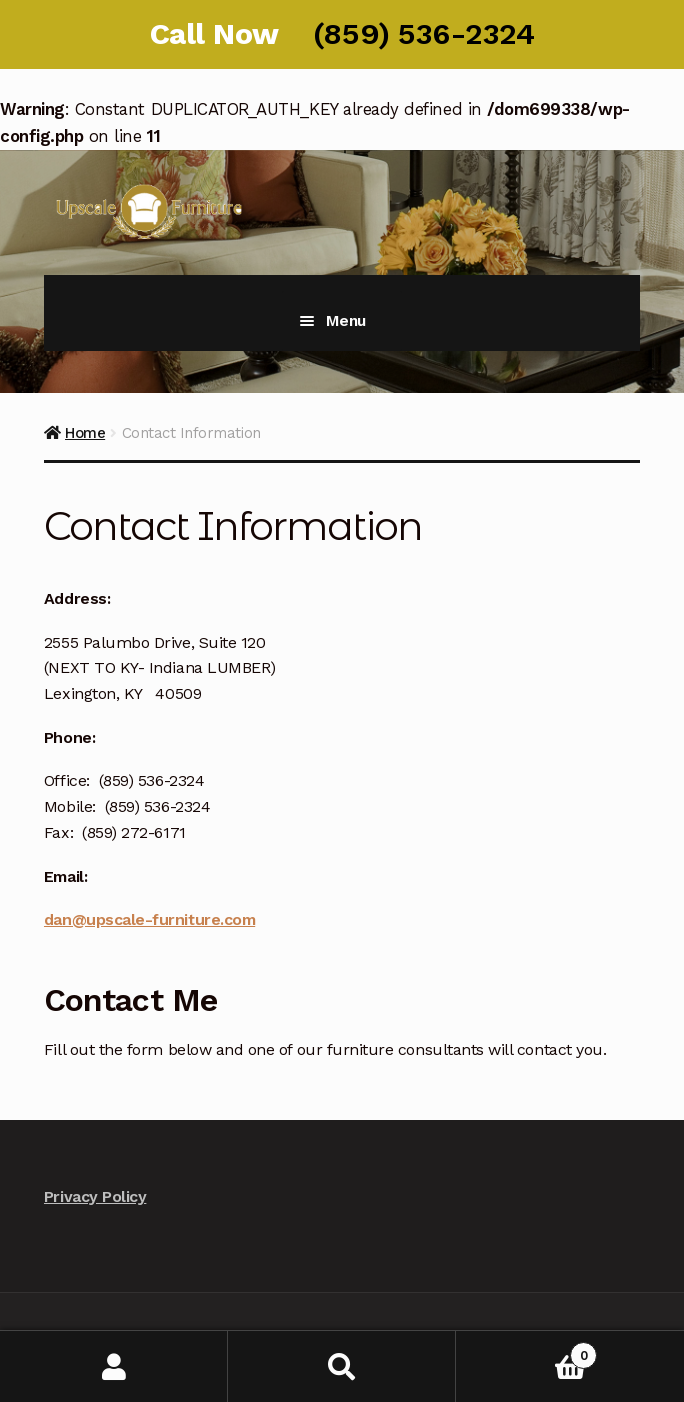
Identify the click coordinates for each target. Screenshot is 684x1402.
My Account (114, 1366)
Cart (526, 1351)
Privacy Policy (95, 1196)
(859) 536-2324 (423, 33)
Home (85, 433)
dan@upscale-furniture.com (149, 919)
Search (342, 1366)
